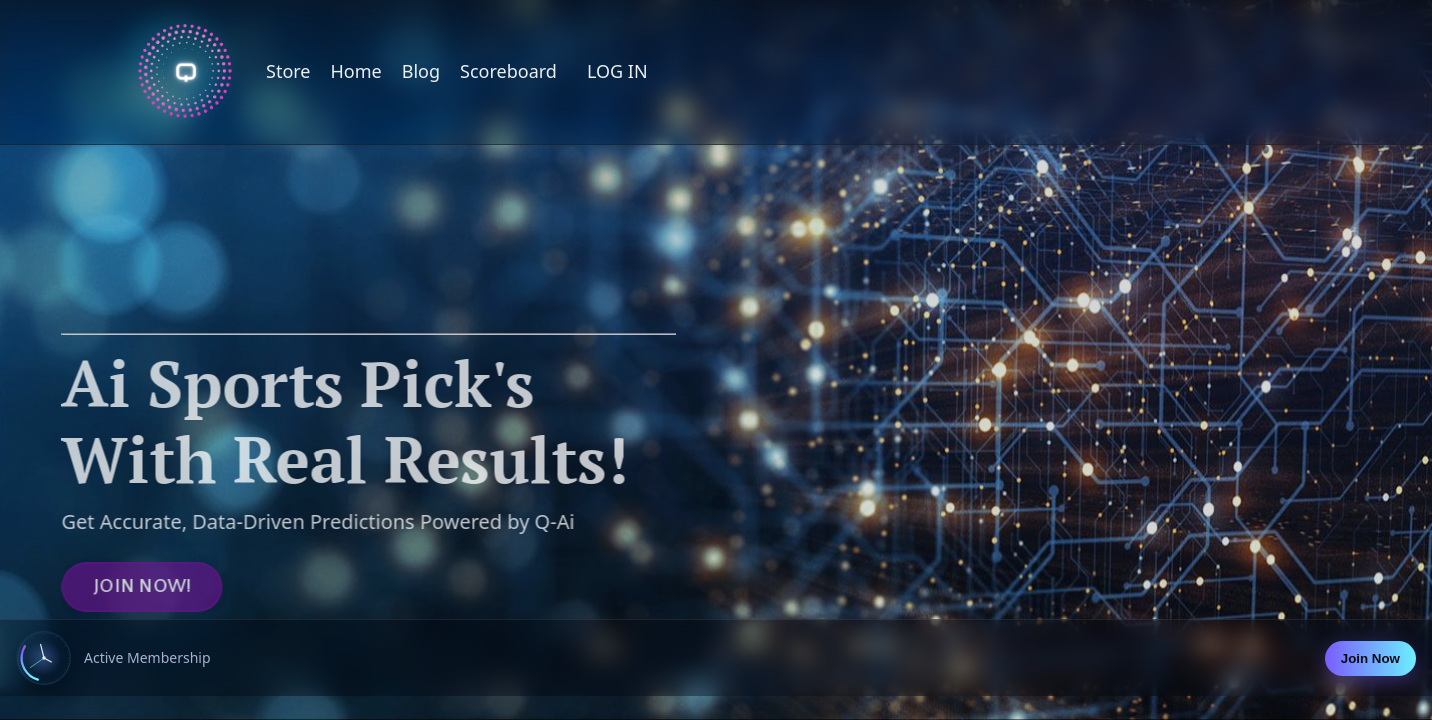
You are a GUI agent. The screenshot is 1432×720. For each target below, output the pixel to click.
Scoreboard (508, 71)
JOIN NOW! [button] (113, 587)
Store (288, 71)
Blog (421, 71)
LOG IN (617, 71)
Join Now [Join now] (1370, 658)
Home (356, 71)
